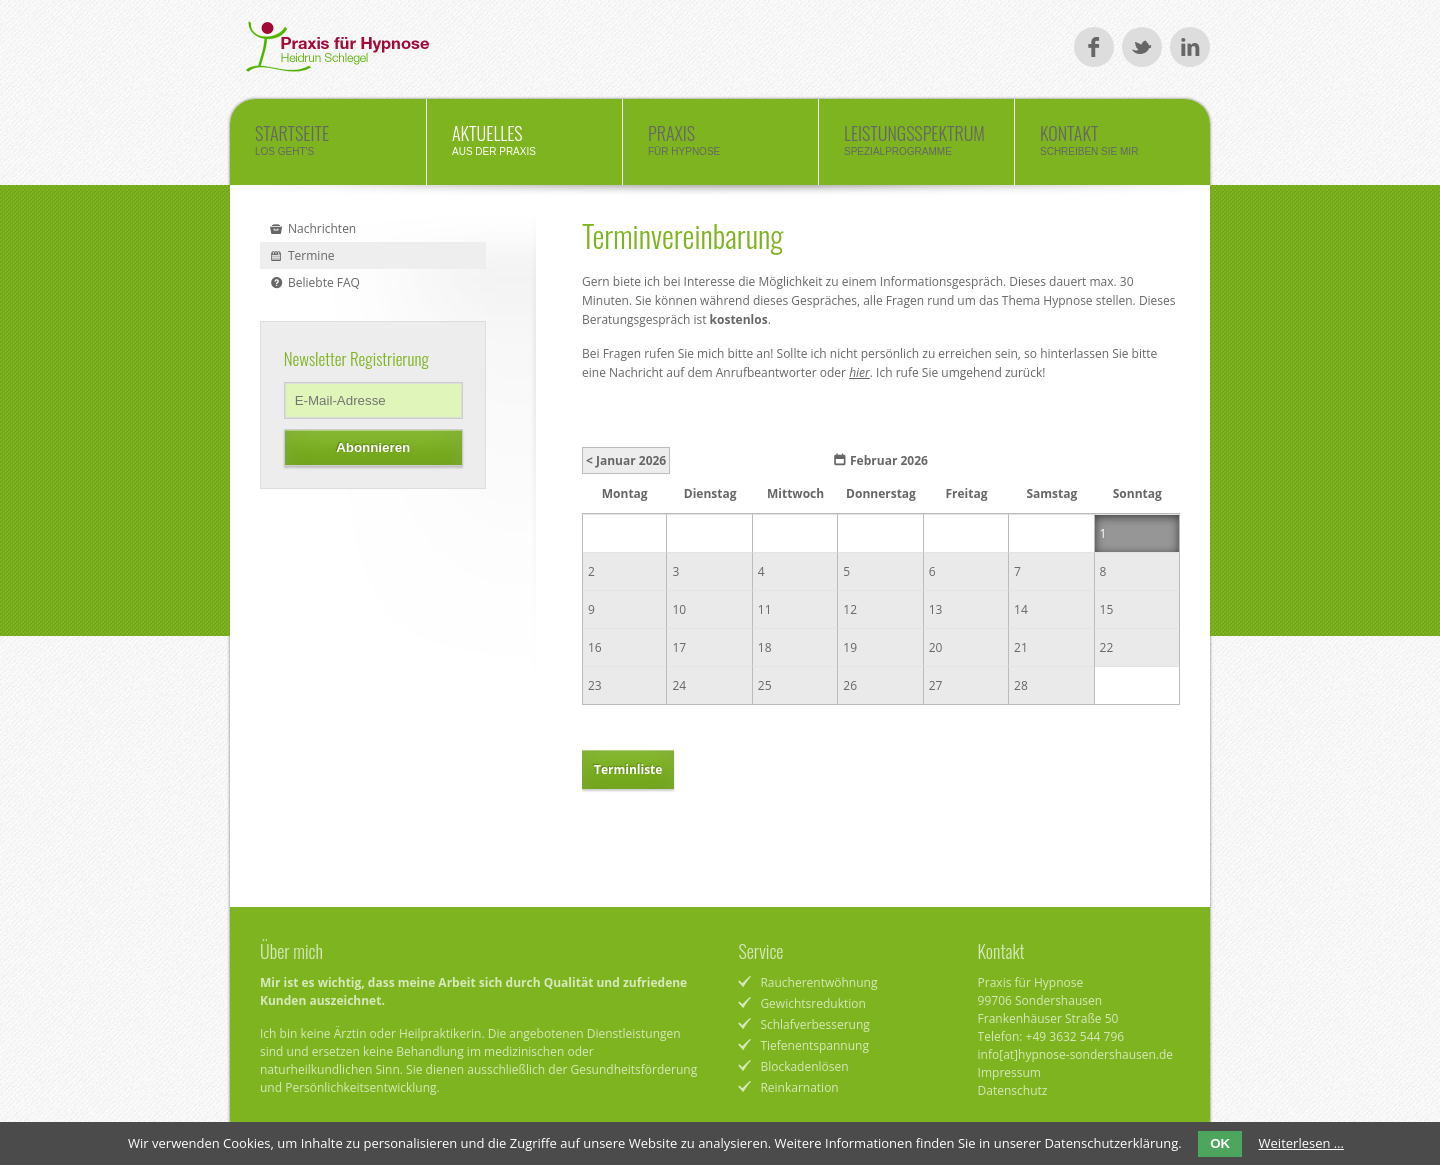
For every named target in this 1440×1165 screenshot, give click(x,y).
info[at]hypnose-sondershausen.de (1076, 1054)
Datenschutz (1013, 1090)
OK (1220, 1143)
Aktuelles (524, 145)
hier (859, 372)
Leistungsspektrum (916, 145)
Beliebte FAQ (324, 282)
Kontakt (1112, 145)
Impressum (1009, 1072)
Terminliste (628, 769)
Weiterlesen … (1301, 1143)
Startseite (328, 145)
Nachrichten (322, 228)
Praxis (720, 145)
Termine (311, 255)
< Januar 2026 (626, 460)
